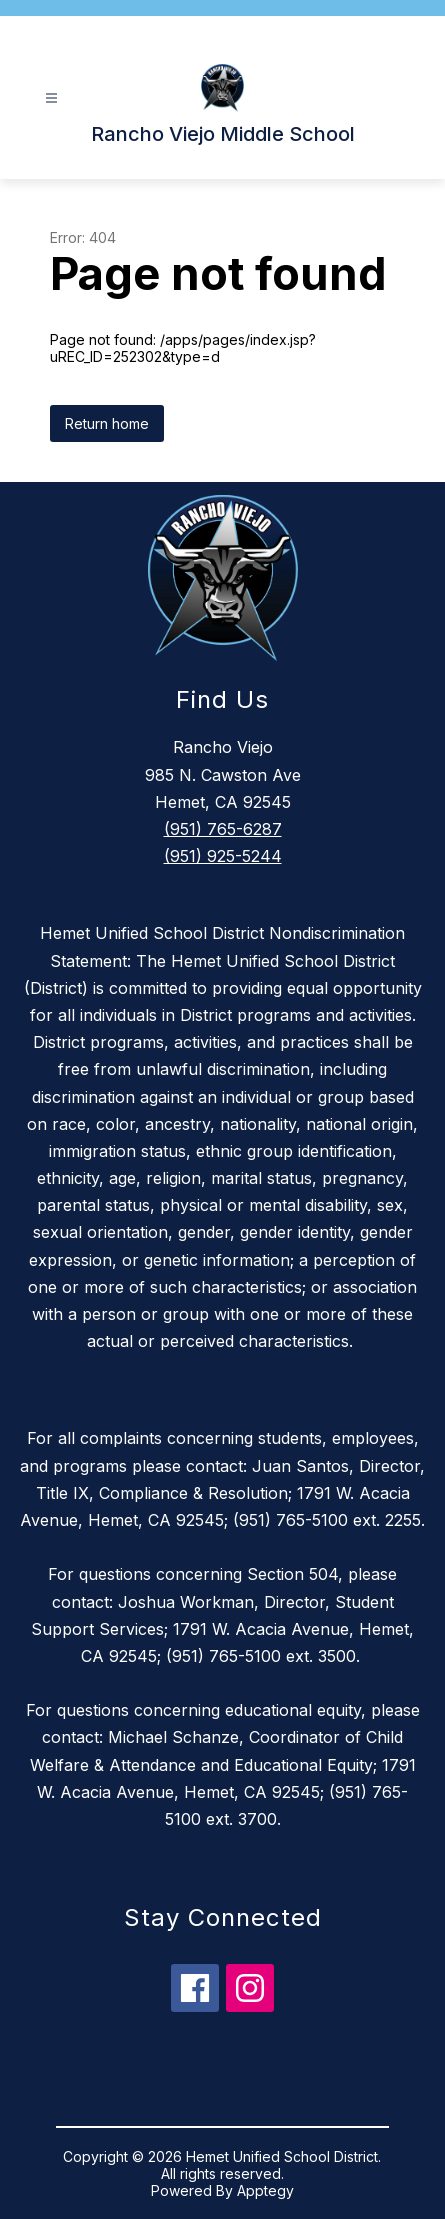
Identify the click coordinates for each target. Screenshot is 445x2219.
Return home (107, 423)
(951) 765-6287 (223, 829)
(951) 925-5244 (223, 856)
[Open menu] (51, 98)
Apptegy (265, 2190)
